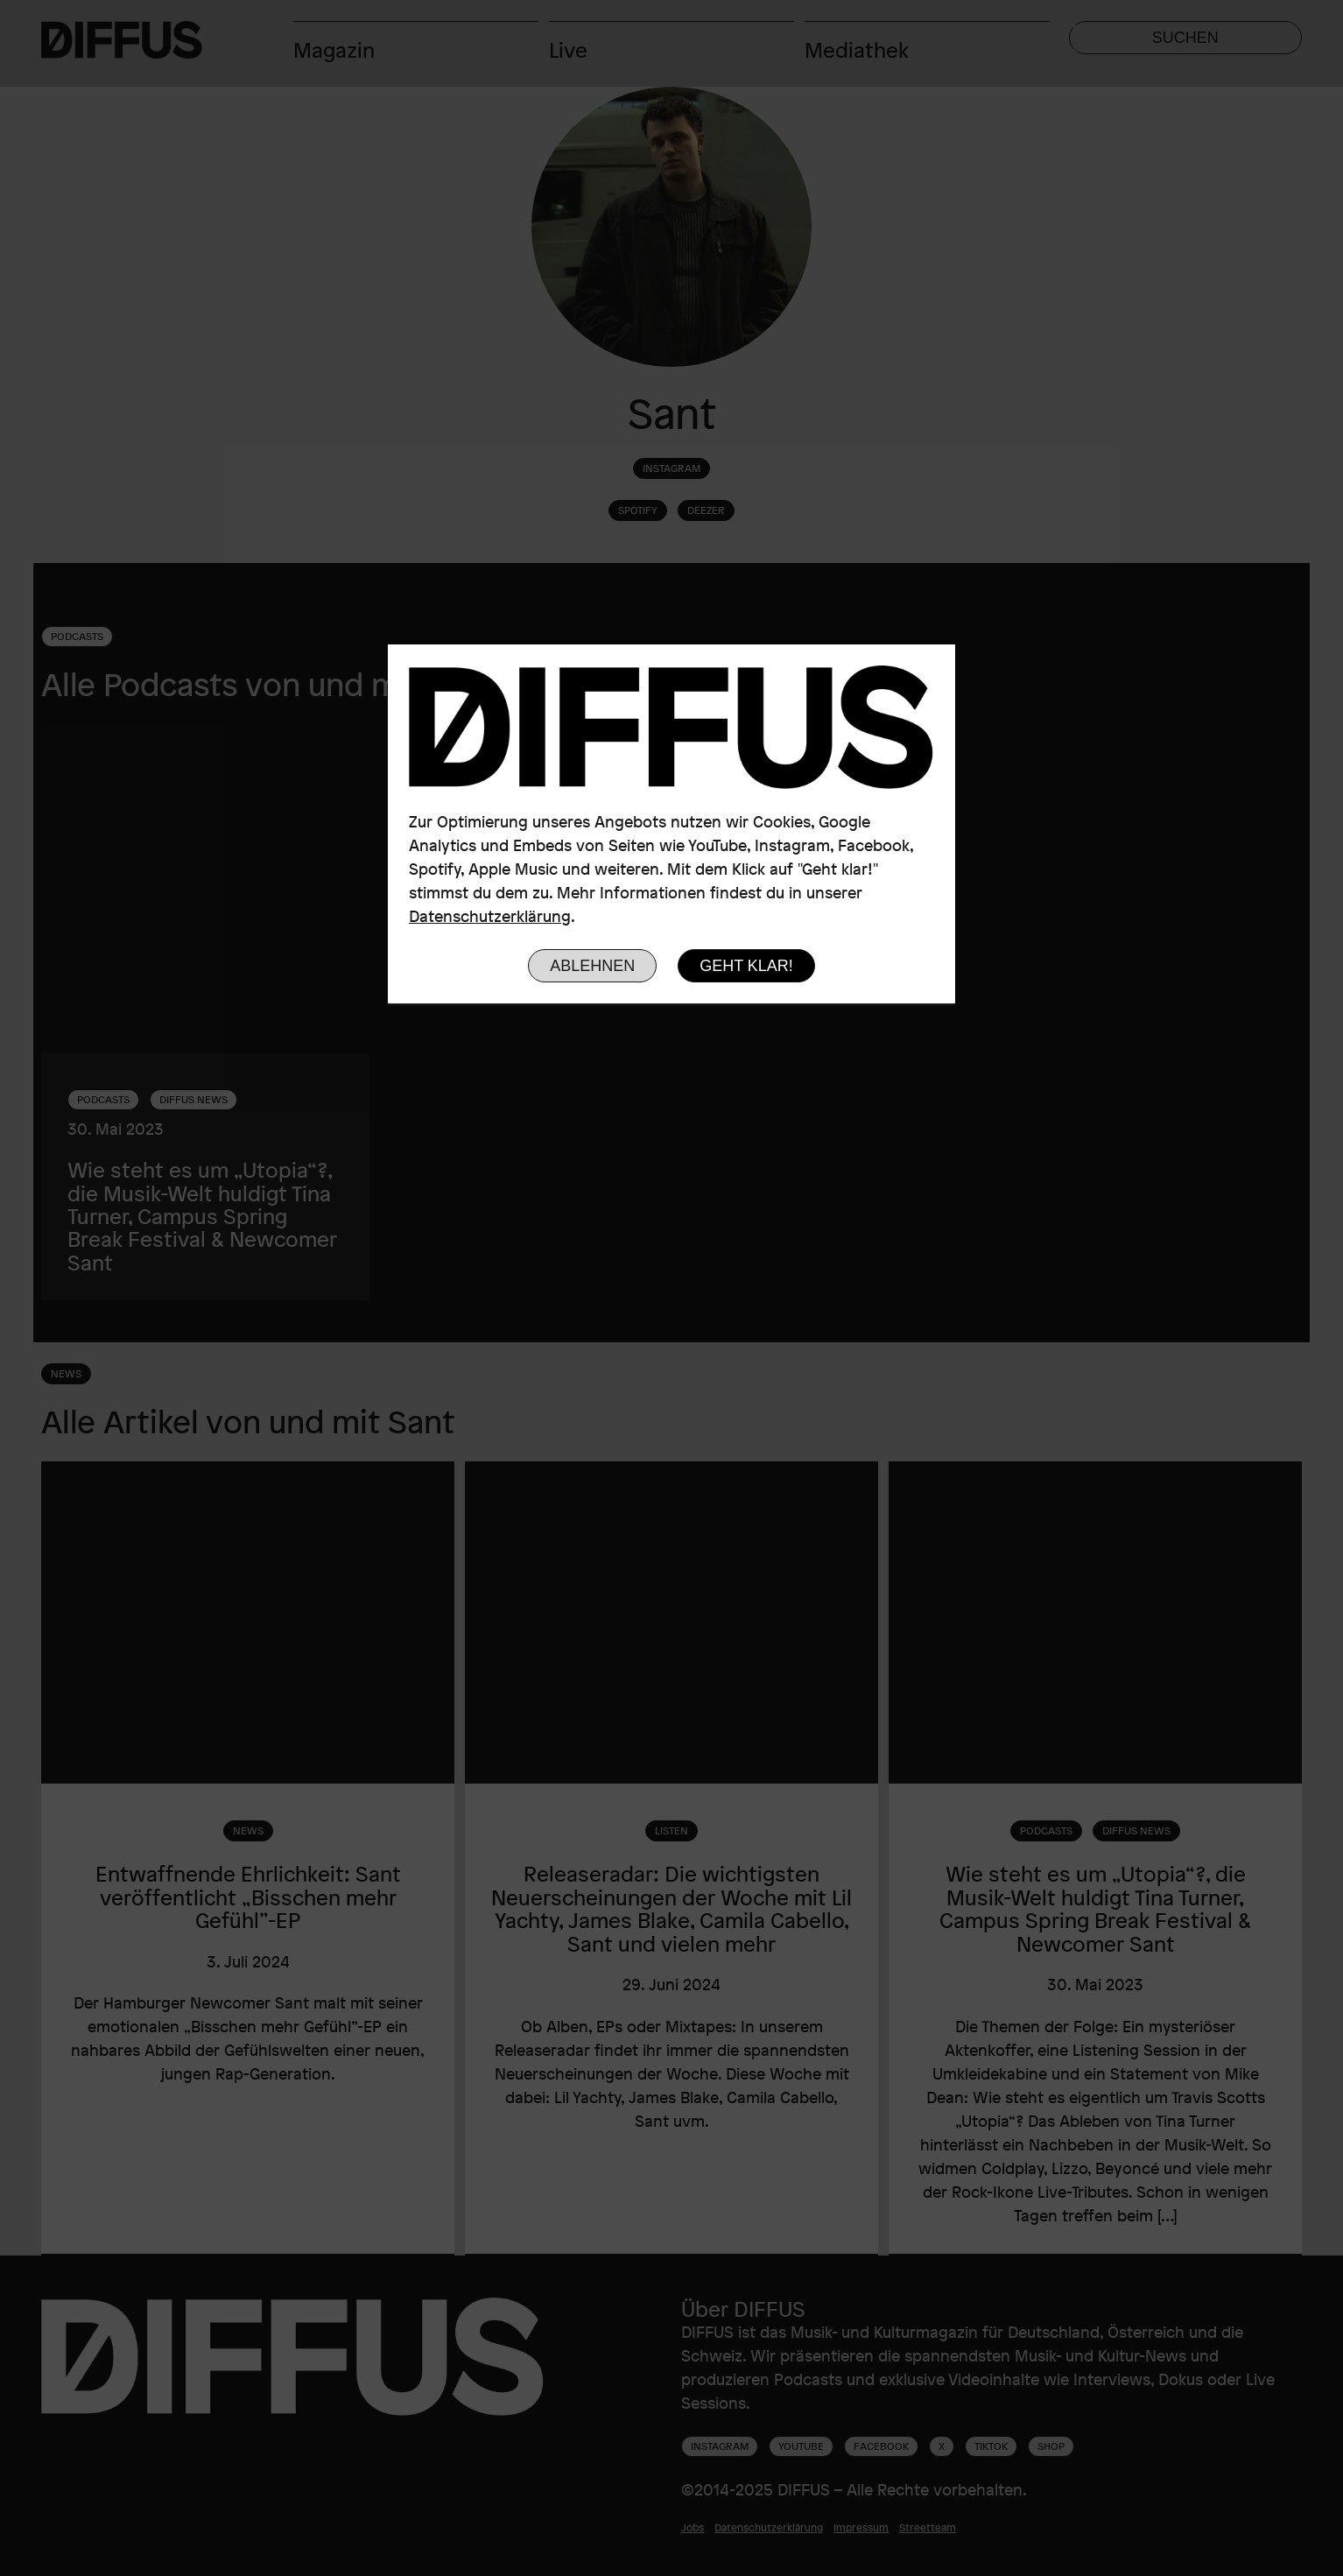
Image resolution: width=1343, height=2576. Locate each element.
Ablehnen (592, 966)
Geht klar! (746, 966)
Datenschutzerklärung (490, 915)
